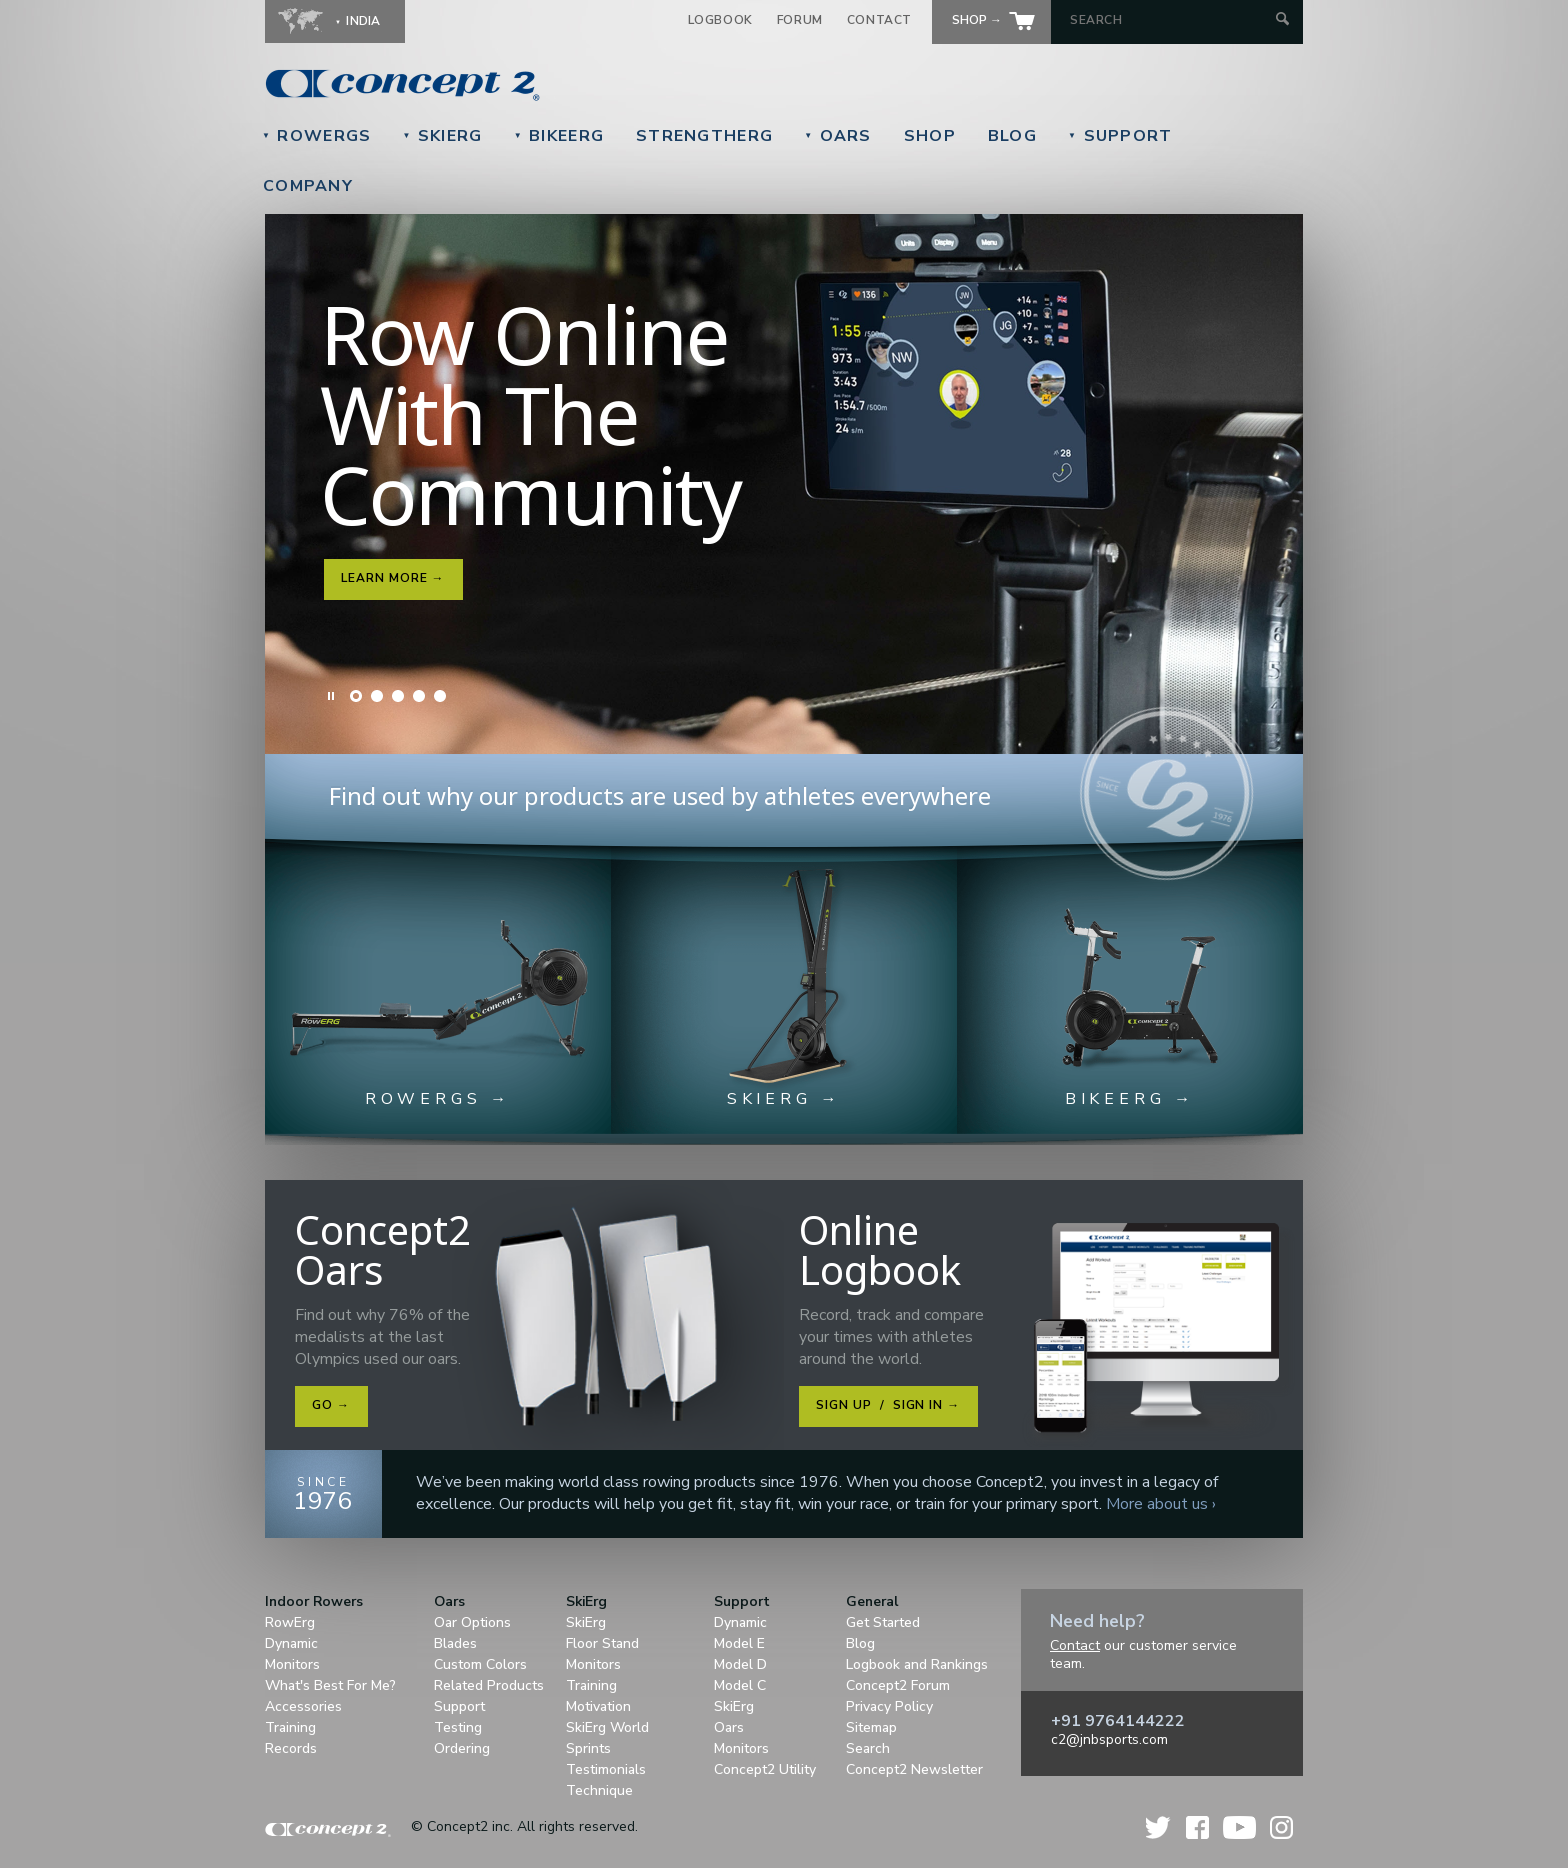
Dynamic (291, 1643)
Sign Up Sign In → (888, 1405)
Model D (740, 1664)
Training (290, 1727)
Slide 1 (356, 696)
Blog (1012, 136)
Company (308, 186)
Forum (800, 20)
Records (291, 1748)
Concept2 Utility (765, 1769)
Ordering (462, 1748)
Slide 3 (398, 696)
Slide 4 (419, 696)
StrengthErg (704, 136)
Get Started (883, 1622)
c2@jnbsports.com (1109, 1739)
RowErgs (316, 136)
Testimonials (606, 1769)
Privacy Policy (889, 1706)
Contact (879, 20)
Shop (930, 136)
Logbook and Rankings (917, 1664)
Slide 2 (377, 696)
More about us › (1161, 1504)
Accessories (303, 1706)
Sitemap (871, 1727)
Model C (740, 1685)
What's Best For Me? (330, 1685)
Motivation (598, 1706)
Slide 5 (440, 696)
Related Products (489, 1685)
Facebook (1197, 1827)
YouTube (1239, 1827)
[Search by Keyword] (1170, 20)
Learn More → (393, 578)
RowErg (290, 1622)
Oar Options (472, 1622)
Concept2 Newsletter (914, 1769)
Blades (455, 1643)
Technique (599, 1790)
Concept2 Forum (898, 1685)
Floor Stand (602, 1643)
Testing (458, 1727)
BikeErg (559, 136)
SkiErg (442, 136)
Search (868, 1748)
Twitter (1159, 1827)
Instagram (1281, 1827)
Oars (838, 136)
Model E (739, 1643)
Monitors (292, 1664)
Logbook (720, 20)
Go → (331, 1405)
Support (1120, 136)
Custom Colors (480, 1664)
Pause (332, 696)
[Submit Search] (1282, 20)
